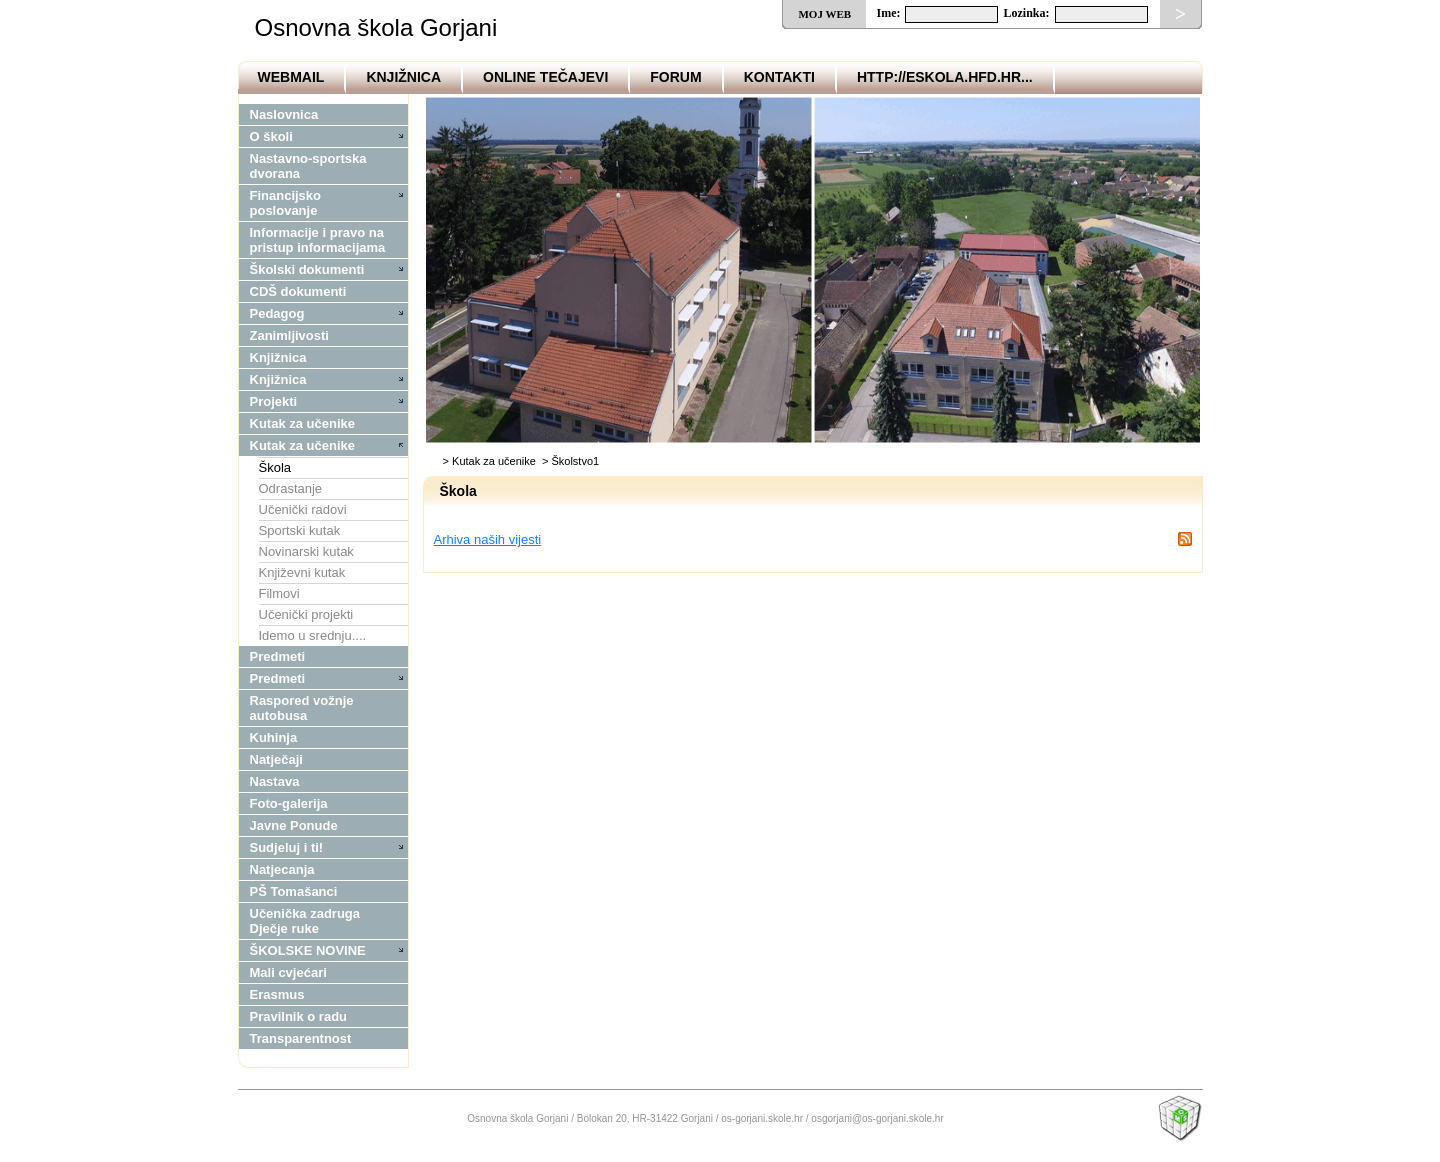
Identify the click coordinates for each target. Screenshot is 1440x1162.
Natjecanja (282, 869)
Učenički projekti (306, 614)
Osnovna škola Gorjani (376, 27)
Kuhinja (274, 737)
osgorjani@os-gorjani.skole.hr (877, 1118)
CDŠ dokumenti (298, 291)
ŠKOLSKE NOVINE (308, 950)
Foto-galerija (289, 803)
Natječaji (276, 759)
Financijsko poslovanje (286, 203)
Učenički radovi (303, 509)
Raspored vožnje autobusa (302, 708)
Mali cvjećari (288, 972)
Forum (675, 77)
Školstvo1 (575, 461)
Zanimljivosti (289, 335)
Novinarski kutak (306, 551)
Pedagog (277, 313)
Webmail (291, 77)
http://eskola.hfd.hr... (945, 77)
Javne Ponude (294, 825)
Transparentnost (301, 1038)
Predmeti (278, 656)
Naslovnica (284, 114)
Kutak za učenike (303, 423)
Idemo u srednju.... (313, 635)
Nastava (275, 781)
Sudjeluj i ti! (287, 847)
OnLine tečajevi (545, 77)
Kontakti (779, 77)
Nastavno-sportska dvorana (308, 166)
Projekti (274, 401)
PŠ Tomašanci (294, 891)
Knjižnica (403, 77)
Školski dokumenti (307, 269)
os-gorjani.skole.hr (762, 1118)
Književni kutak (302, 572)
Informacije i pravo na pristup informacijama (318, 240)
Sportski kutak (300, 530)
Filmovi (279, 593)
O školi (271, 136)
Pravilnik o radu (299, 1016)
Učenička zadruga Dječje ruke (305, 921)
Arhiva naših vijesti (488, 539)
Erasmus (277, 994)
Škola (275, 467)
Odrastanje (291, 488)
